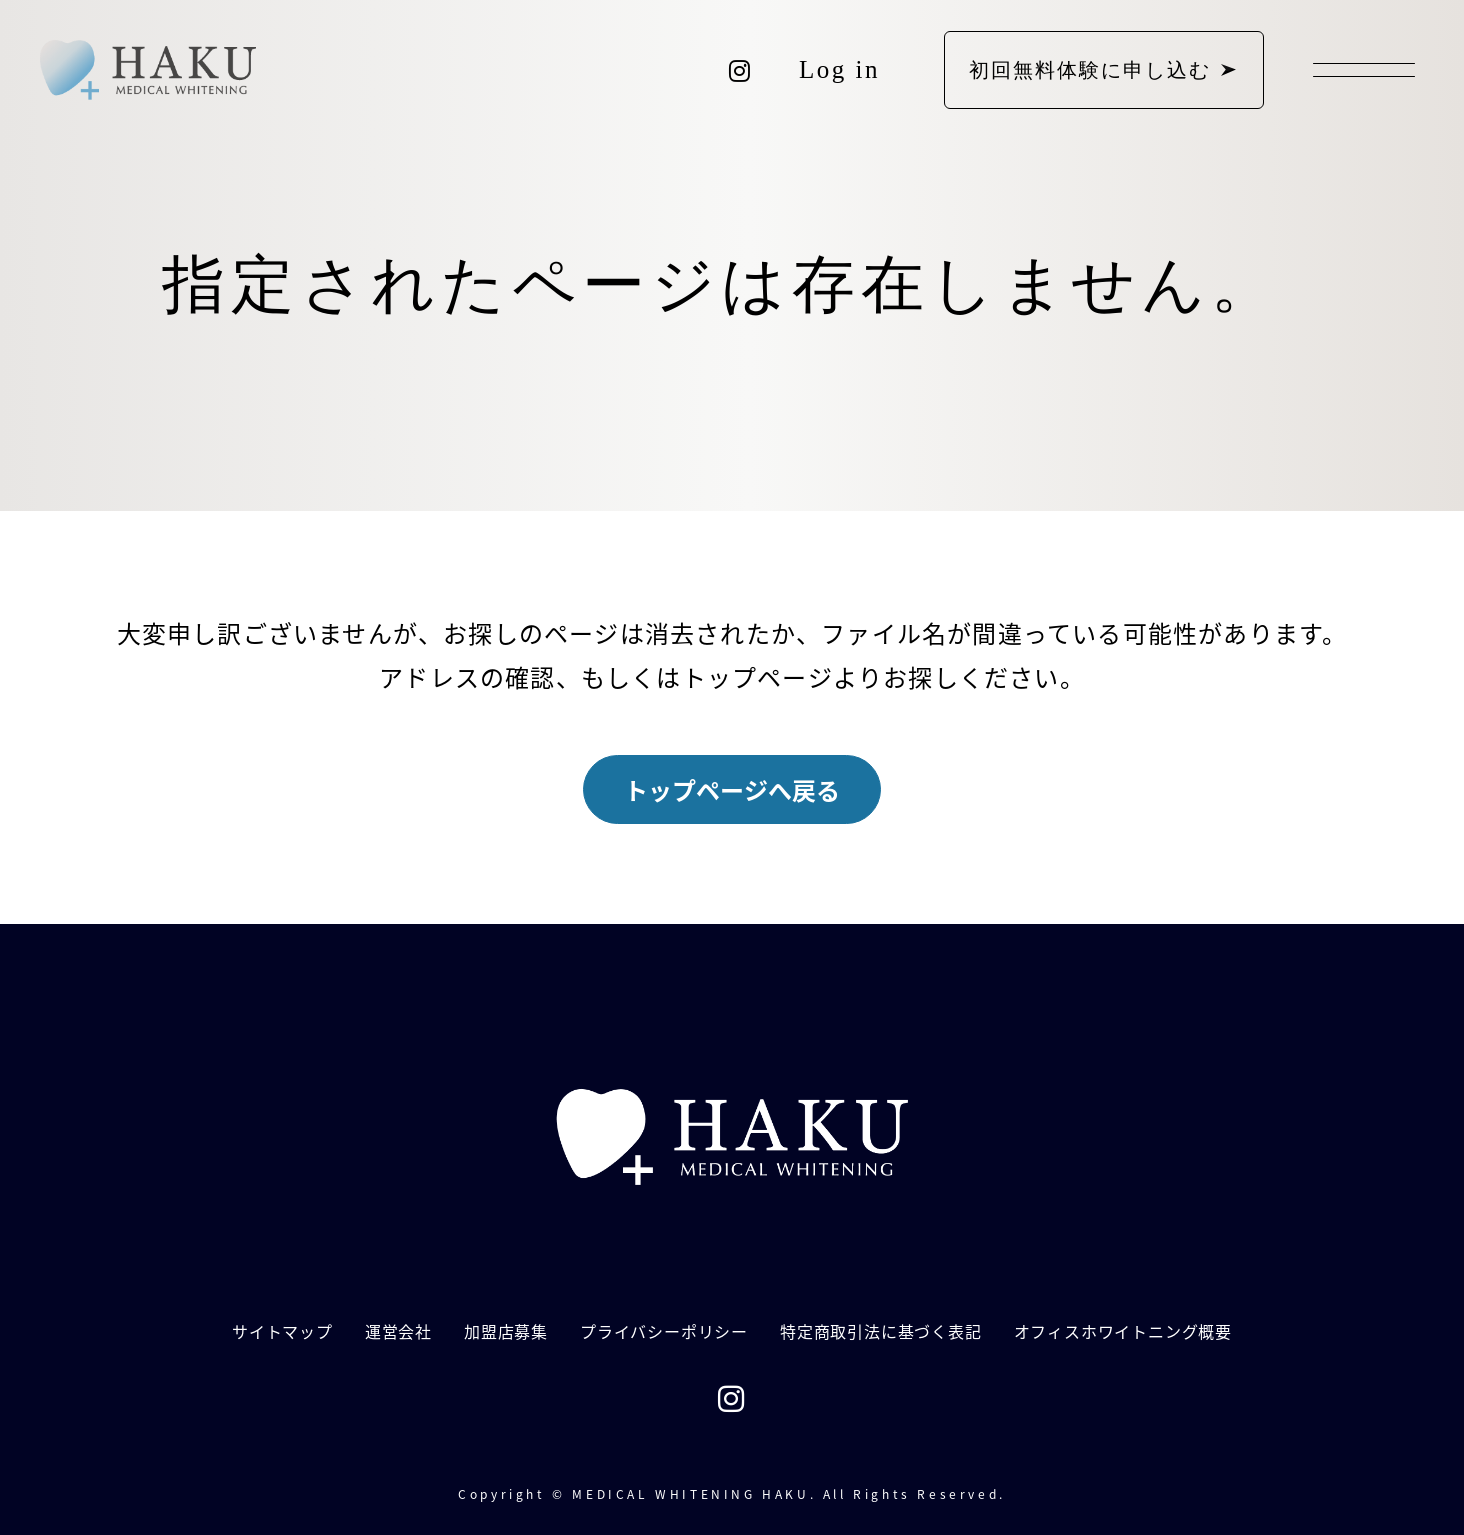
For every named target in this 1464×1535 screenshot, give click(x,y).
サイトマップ (282, 1331)
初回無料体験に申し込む (1090, 70)
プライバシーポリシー (664, 1331)
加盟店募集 (506, 1331)
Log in (839, 69)
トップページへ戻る (732, 789)
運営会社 (398, 1331)
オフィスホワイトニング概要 (1123, 1331)
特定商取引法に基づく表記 (881, 1331)
